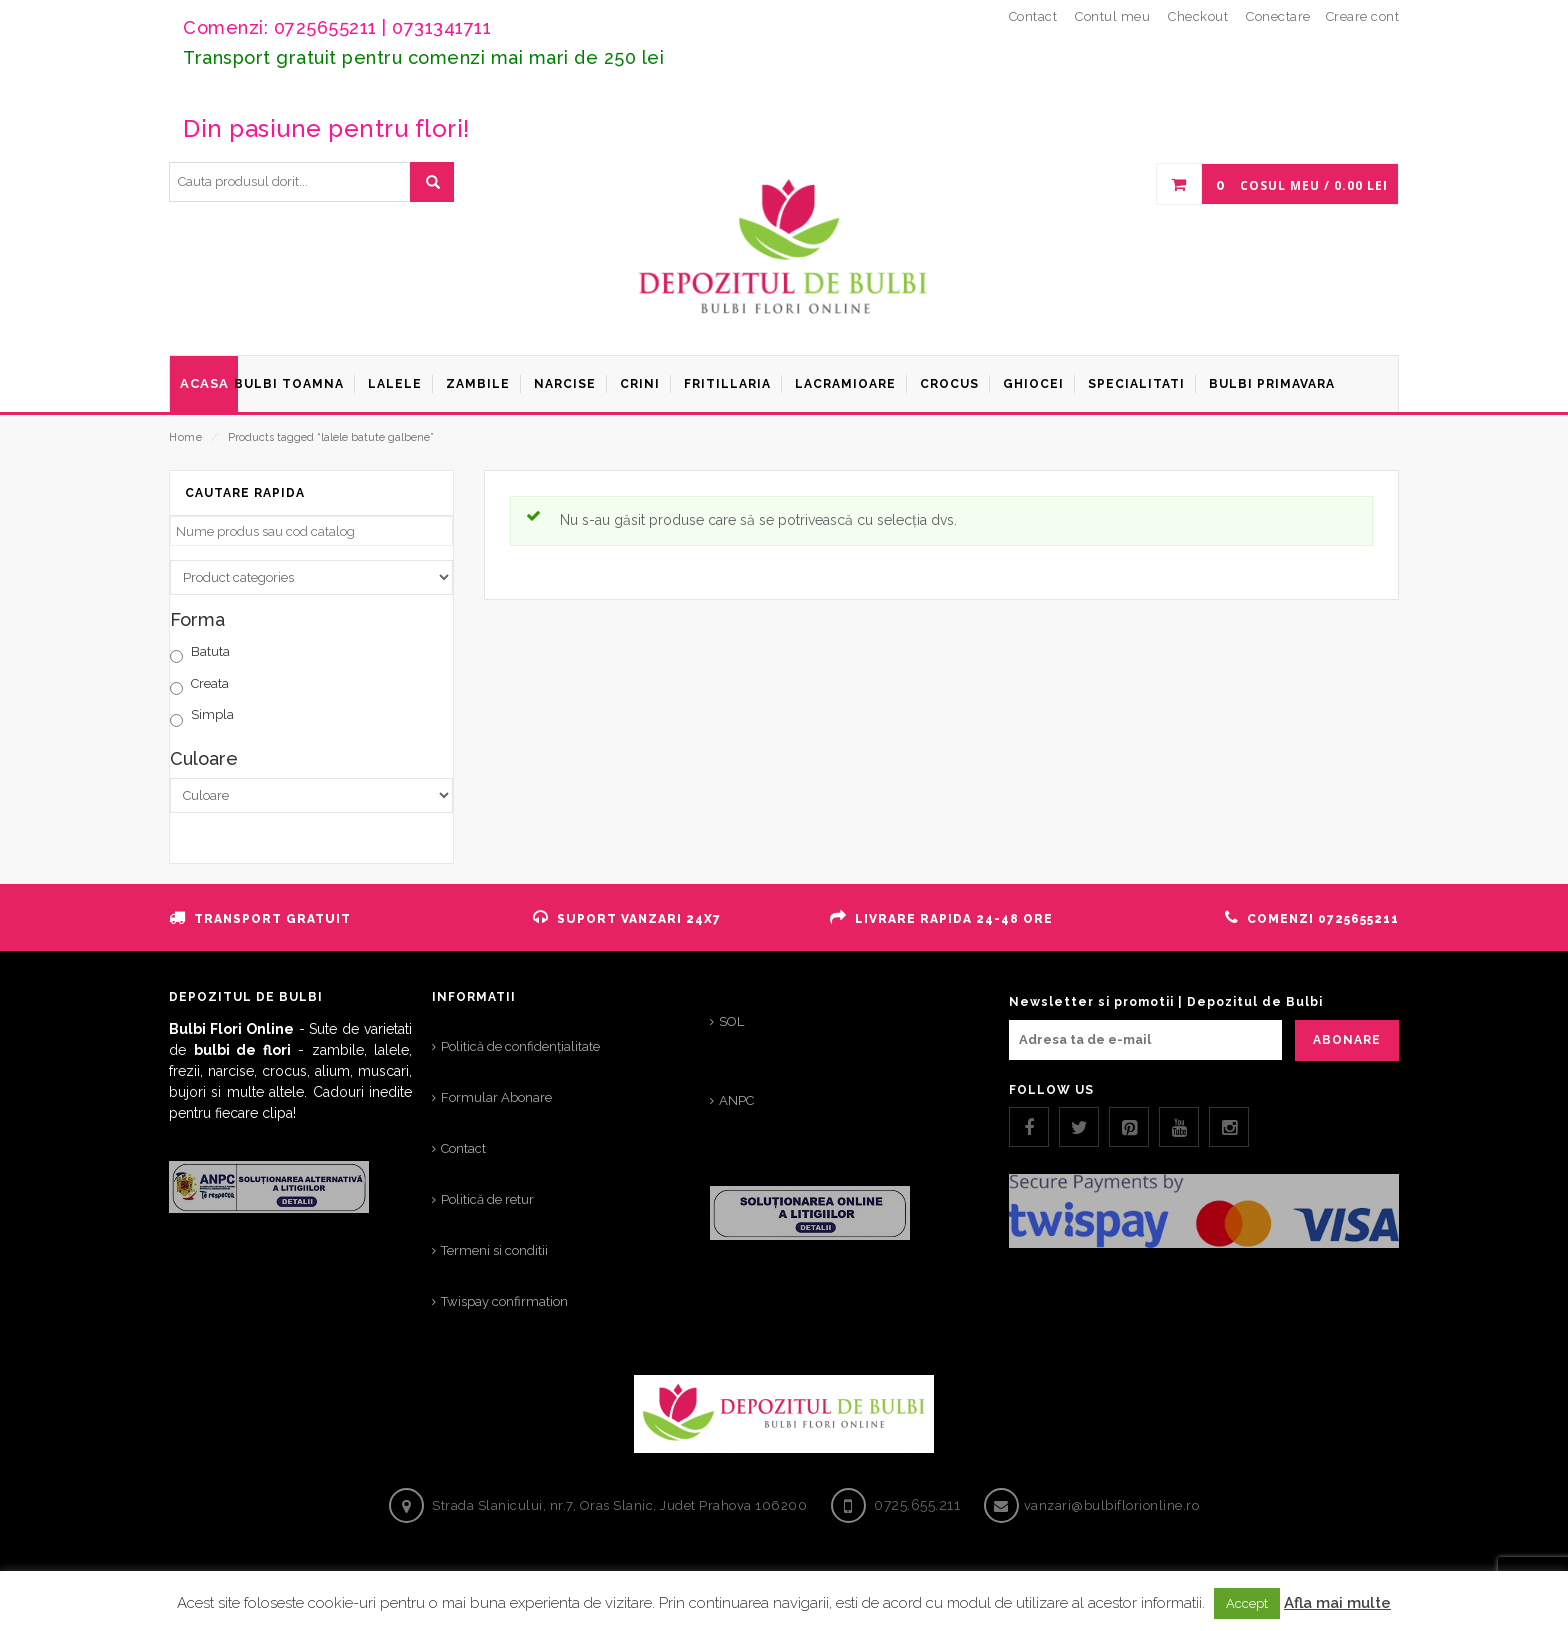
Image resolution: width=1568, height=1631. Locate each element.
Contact (463, 1148)
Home (185, 437)
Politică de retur (487, 1199)
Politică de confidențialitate (520, 1046)
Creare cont (1363, 16)
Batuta (210, 651)
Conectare (1278, 16)
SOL (731, 1021)
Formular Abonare (496, 1097)
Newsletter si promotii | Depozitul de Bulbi (1166, 1002)
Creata (210, 683)
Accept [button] (1247, 1603)
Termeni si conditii (494, 1250)
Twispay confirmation (504, 1301)
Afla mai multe (1337, 1603)
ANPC (736, 1100)
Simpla (212, 714)
